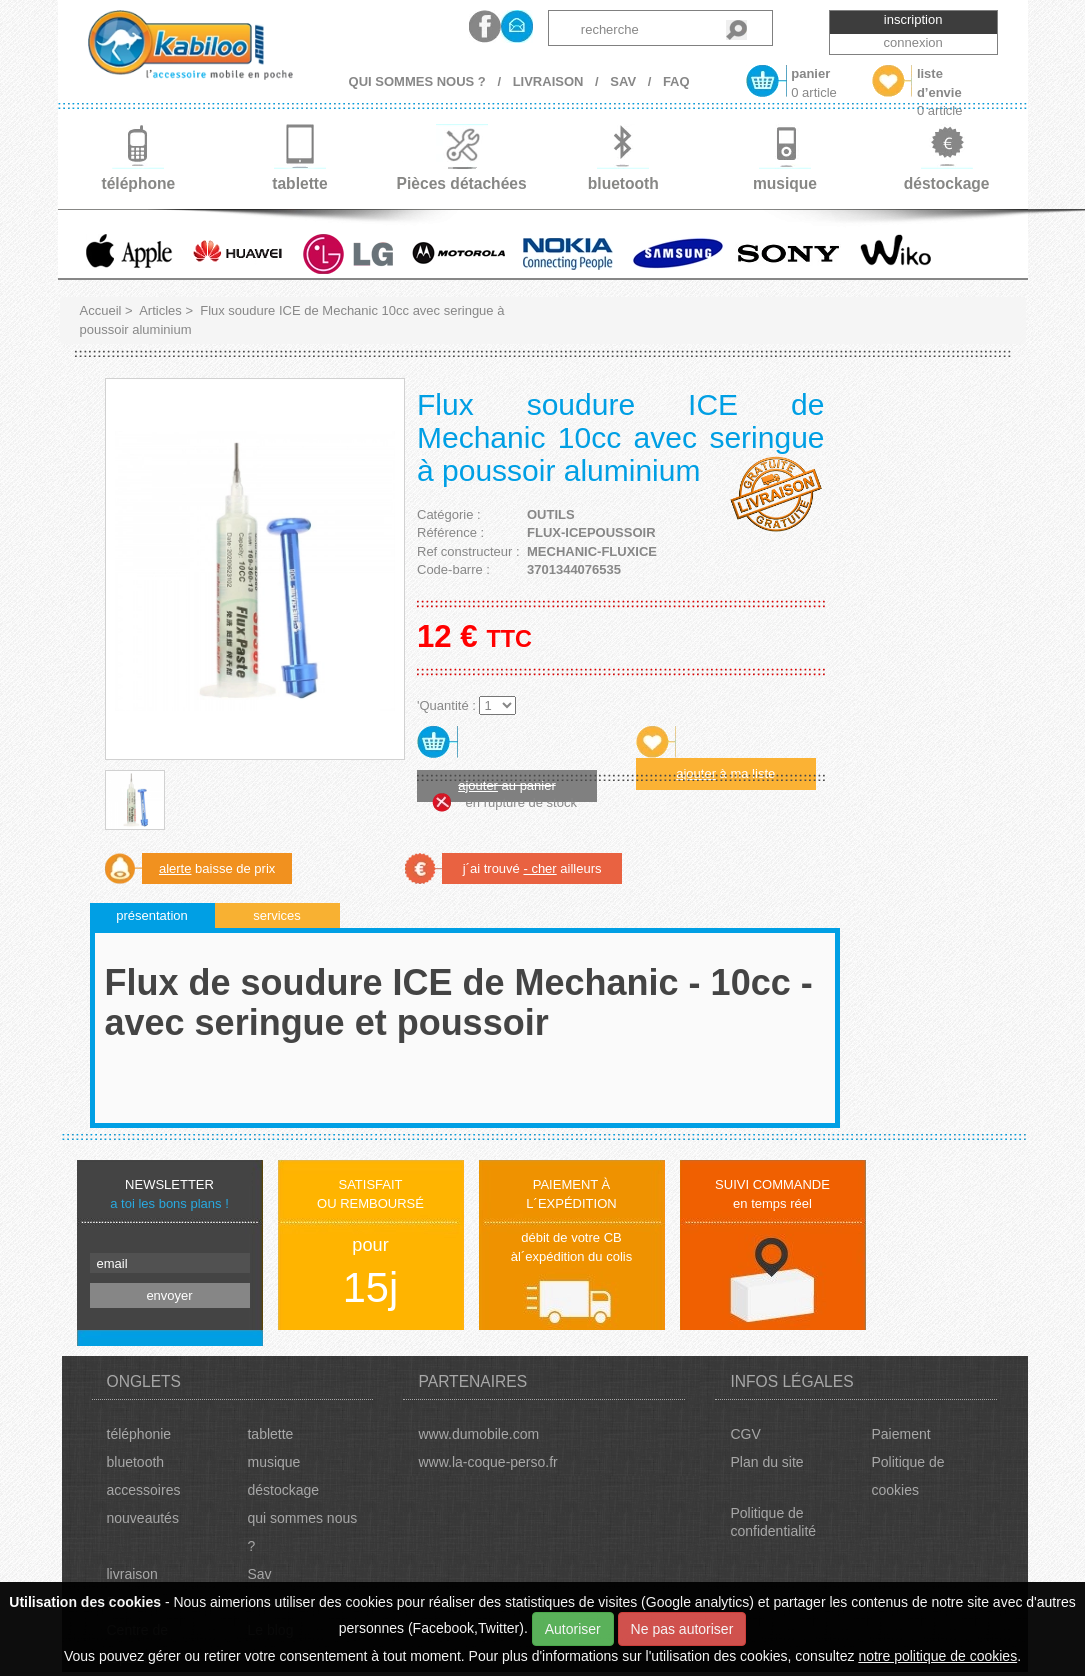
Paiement (900, 1434)
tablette (270, 1434)
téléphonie (139, 1434)
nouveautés (143, 1518)
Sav (259, 1574)
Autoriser (573, 1629)
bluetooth (136, 1462)
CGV (745, 1434)
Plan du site (766, 1462)
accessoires (144, 1490)
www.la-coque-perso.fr (487, 1462)
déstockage (283, 1490)
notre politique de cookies (937, 1656)
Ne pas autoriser (682, 1629)
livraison (132, 1574)
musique (273, 1462)
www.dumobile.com (478, 1434)
